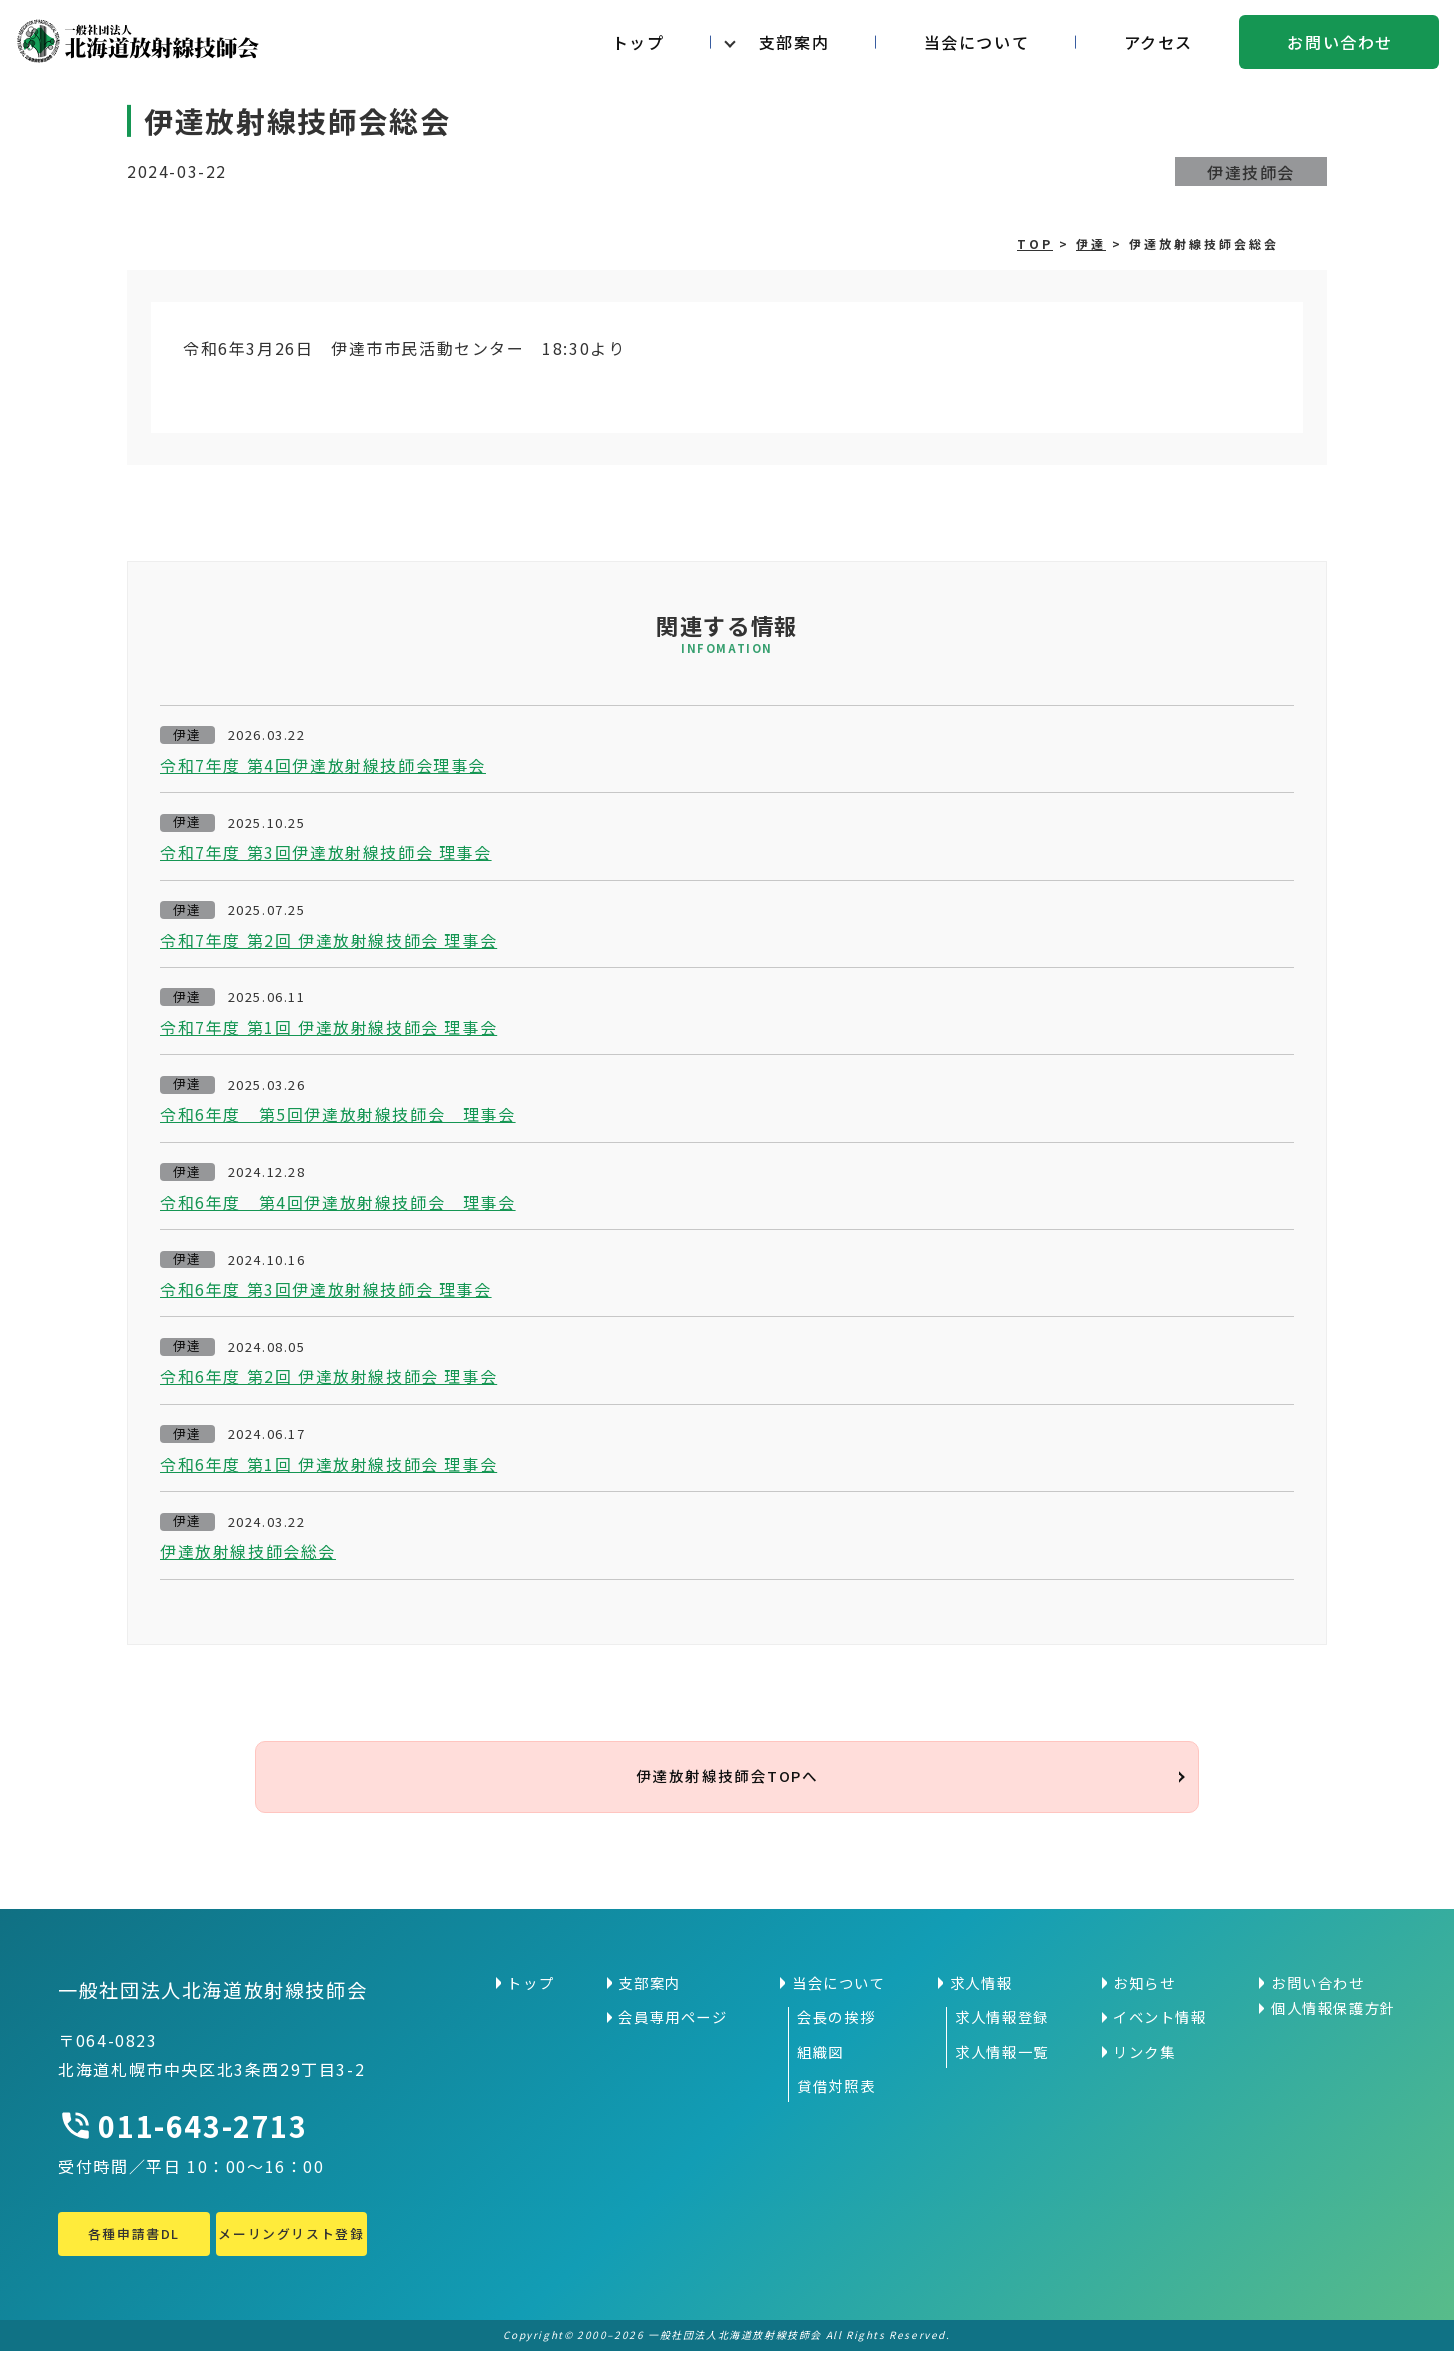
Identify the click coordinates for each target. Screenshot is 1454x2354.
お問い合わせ (1340, 42)
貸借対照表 (836, 2090)
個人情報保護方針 (1333, 2012)
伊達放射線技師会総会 (248, 1551)
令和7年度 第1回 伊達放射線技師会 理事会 (328, 1027)
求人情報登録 (1002, 2021)
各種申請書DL (134, 2237)
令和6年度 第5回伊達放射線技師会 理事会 (338, 1114)
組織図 (820, 2055)
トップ (638, 42)
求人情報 (981, 1986)
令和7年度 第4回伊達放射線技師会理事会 (323, 765)
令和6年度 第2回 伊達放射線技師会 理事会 (328, 1376)
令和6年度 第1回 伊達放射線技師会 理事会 (328, 1464)
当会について (977, 42)
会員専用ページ (672, 2021)
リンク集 (1144, 2055)
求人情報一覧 (1002, 2055)
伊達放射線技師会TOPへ (727, 1778)
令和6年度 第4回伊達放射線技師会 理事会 (338, 1202)
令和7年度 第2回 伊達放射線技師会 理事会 (328, 940)
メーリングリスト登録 (291, 2237)
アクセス (1158, 42)
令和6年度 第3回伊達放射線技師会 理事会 (326, 1289)
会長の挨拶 (836, 2021)
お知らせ (1144, 1986)
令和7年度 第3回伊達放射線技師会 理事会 (326, 852)
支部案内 (794, 42)
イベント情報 (1160, 2021)
